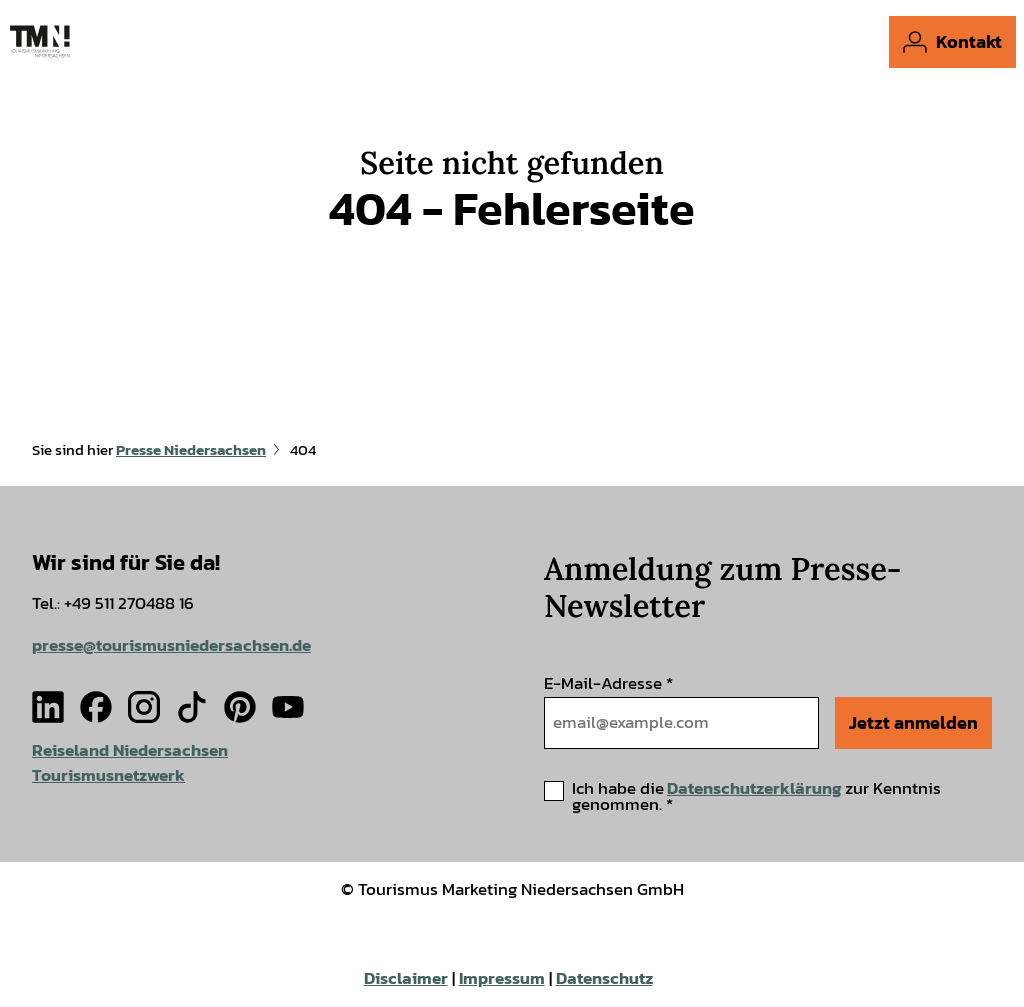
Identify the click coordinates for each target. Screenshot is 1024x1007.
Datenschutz (604, 979)
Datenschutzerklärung (754, 788)
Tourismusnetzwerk (108, 774)
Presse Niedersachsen (191, 450)
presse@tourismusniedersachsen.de (171, 644)
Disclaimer (406, 979)
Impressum (502, 979)
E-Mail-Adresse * (608, 683)
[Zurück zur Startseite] (40, 41)
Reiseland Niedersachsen (130, 750)
